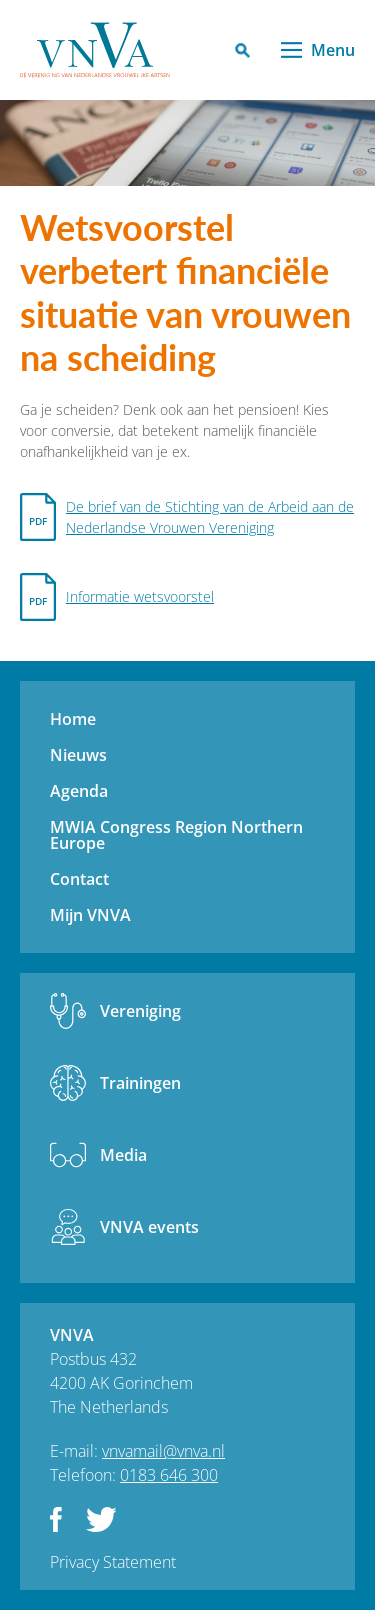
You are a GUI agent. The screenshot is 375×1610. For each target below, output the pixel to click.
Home (73, 719)
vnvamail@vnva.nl (163, 1451)
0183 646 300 (169, 1475)
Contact (79, 879)
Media (123, 1155)
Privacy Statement (113, 1562)
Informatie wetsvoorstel (140, 596)
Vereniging (140, 1011)
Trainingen (140, 1083)
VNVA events (149, 1227)
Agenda (79, 791)
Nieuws (78, 755)
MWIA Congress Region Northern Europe (176, 835)
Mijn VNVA (90, 915)
